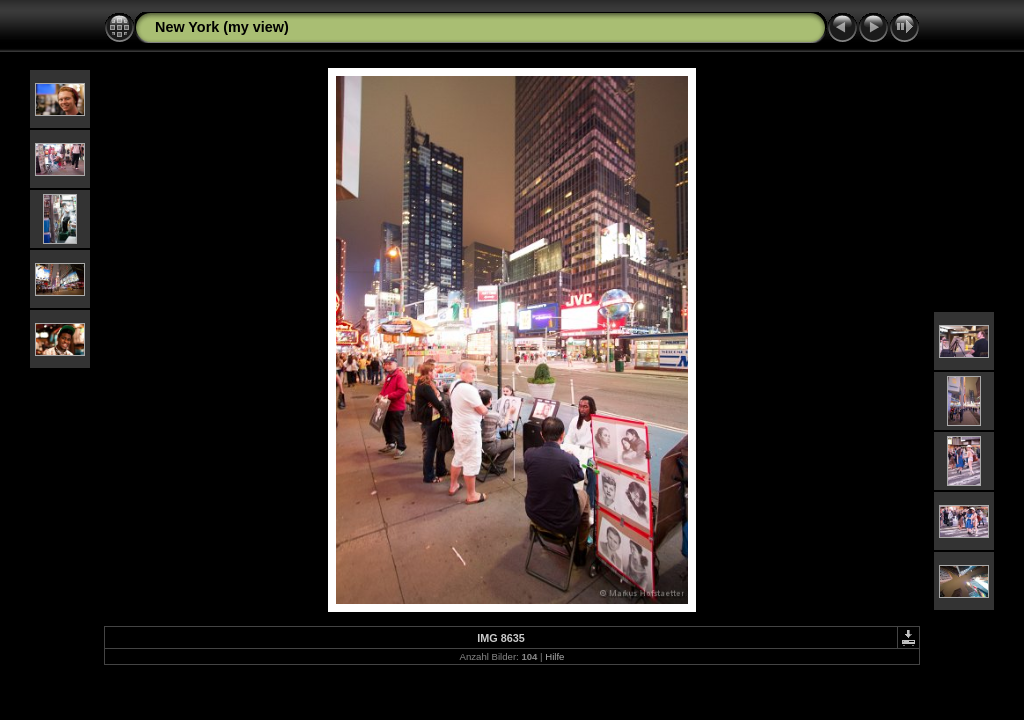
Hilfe (554, 656)
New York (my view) (222, 27)
